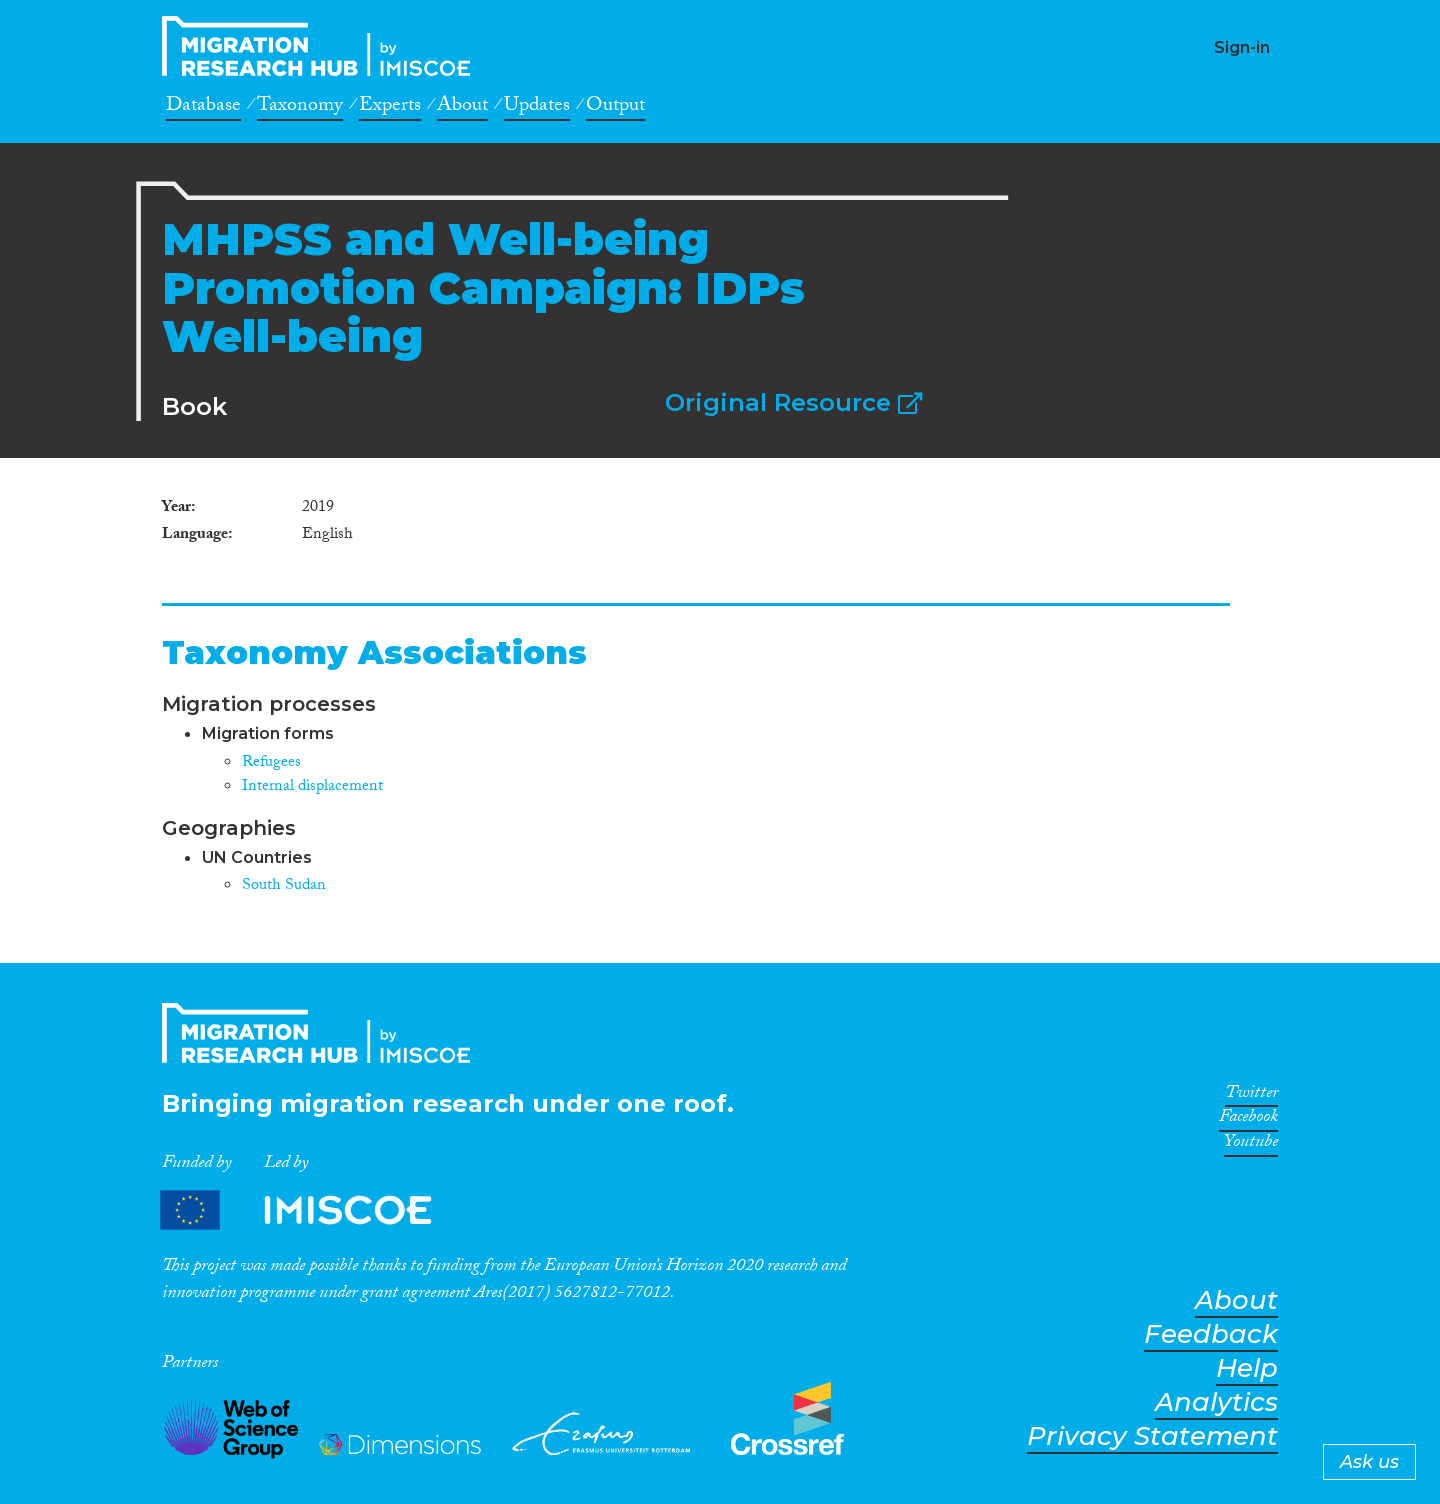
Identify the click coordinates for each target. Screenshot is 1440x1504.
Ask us (1369, 1462)
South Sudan (284, 886)
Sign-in (1242, 47)
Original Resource (793, 402)
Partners (313, 1210)
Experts (390, 108)
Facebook (1248, 1120)
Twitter (1251, 1096)
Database (203, 108)
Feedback (1211, 1334)
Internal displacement (312, 787)
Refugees (271, 763)
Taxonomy (300, 108)
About (462, 108)
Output (615, 108)
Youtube (1251, 1145)
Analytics (1216, 1402)
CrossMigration (322, 46)
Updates (537, 108)
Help (1247, 1368)
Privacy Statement (1152, 1436)
